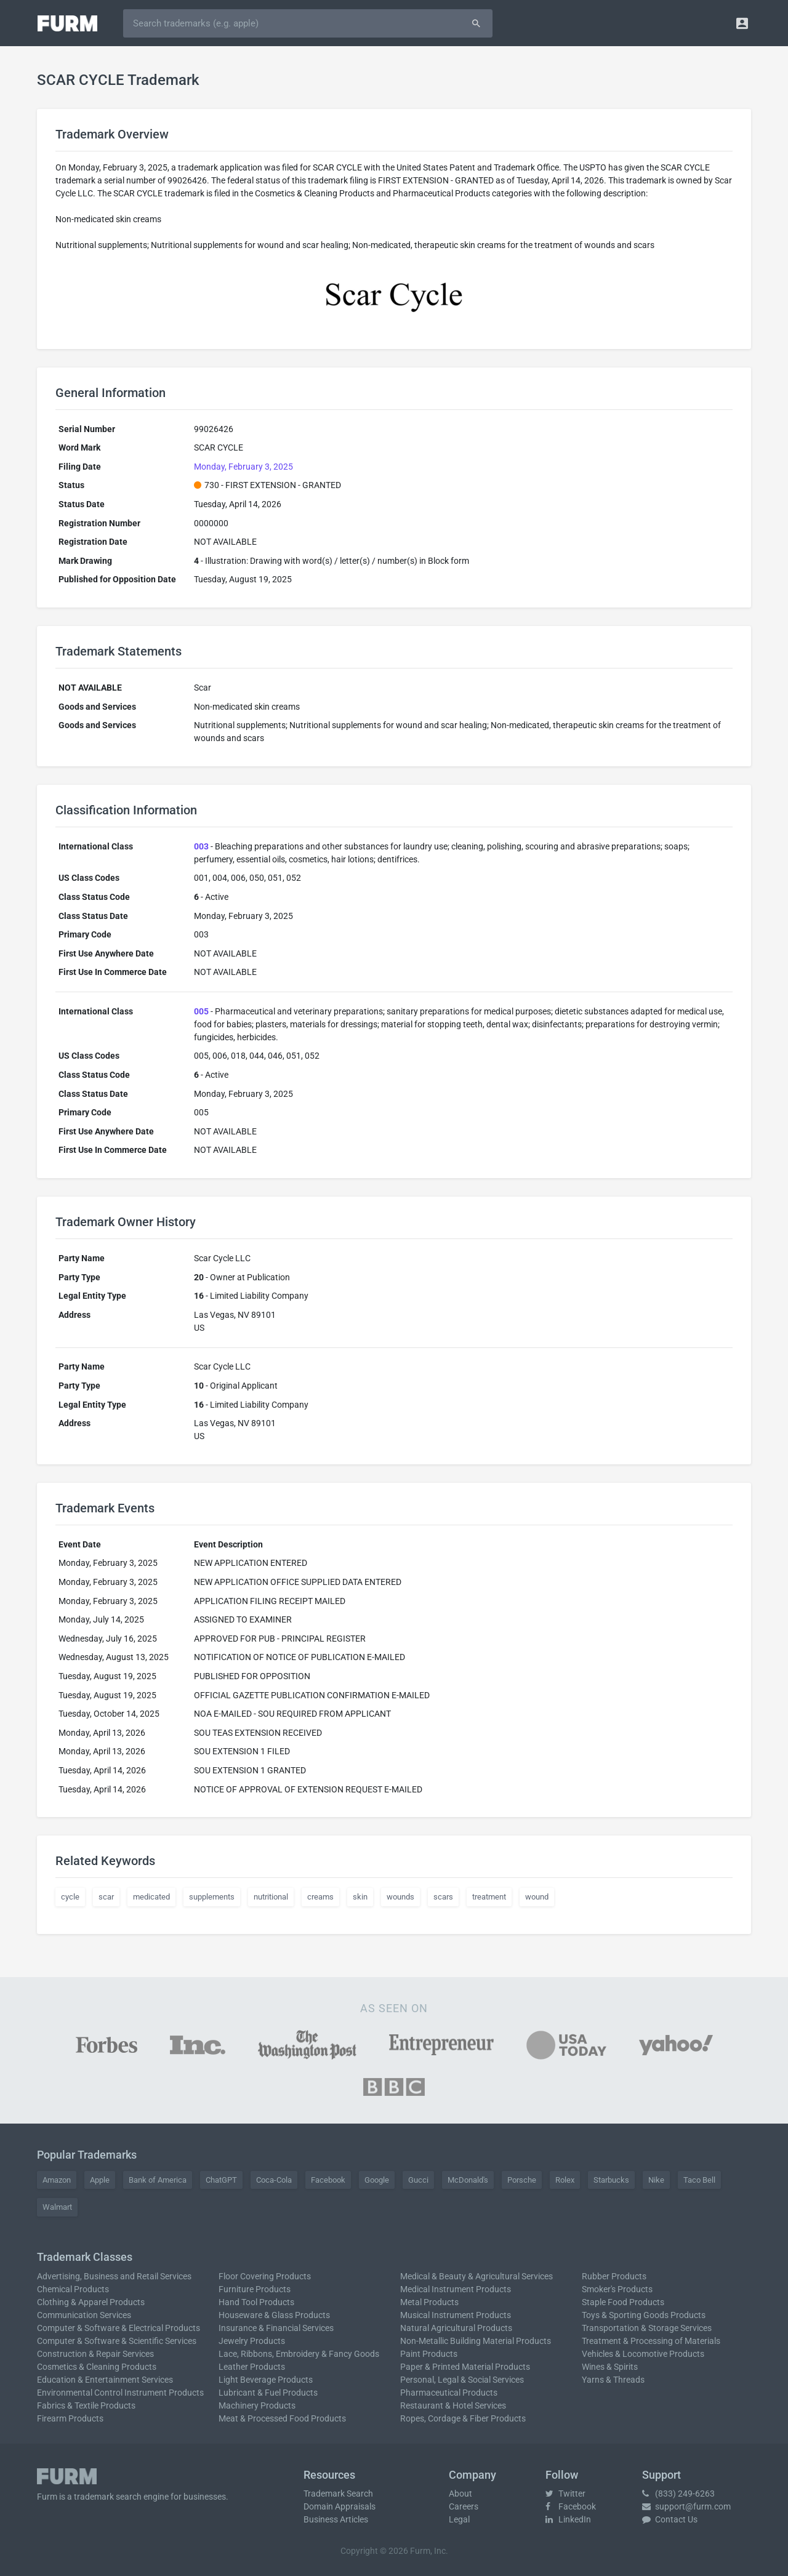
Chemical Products (73, 2289)
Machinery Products (257, 2405)
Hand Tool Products (256, 2302)
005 (201, 1011)
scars (443, 1896)
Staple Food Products (623, 2302)
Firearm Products (70, 2418)
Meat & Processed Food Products (282, 2418)
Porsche (521, 2180)
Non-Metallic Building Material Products (475, 2341)
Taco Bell (699, 2180)
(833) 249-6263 (678, 2493)
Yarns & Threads (613, 2380)
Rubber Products (614, 2276)
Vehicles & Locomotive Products (643, 2354)
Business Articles (336, 2519)
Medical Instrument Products (455, 2289)
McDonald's (468, 2180)
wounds (400, 1896)
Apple (100, 2180)
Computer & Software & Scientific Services (116, 2341)
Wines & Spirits (610, 2367)
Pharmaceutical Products (448, 2392)
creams (320, 1896)
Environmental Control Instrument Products (120, 2392)
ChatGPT (221, 2180)
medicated (151, 1896)
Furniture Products (255, 2289)
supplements (212, 1896)
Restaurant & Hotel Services (453, 2405)
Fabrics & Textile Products (86, 2405)
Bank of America (158, 2180)
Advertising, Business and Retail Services (114, 2276)
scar (106, 1896)
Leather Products (252, 2367)
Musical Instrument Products (455, 2315)
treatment (489, 1896)
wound (537, 1896)
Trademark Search (338, 2493)
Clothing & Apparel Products (91, 2302)
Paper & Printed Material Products (465, 2367)
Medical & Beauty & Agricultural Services (476, 2276)
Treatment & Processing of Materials (651, 2341)
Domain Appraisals (340, 2506)
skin (360, 1896)
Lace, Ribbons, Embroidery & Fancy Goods (299, 2354)
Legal (459, 2519)
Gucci (418, 2180)
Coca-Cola (274, 2180)
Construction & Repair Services (95, 2354)
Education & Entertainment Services (105, 2380)
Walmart (57, 2207)
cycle (70, 1896)
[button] (742, 23)
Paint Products (428, 2354)
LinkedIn (568, 2519)
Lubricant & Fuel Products (268, 2392)
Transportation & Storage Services (647, 2328)
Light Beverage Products (266, 2380)
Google (376, 2180)
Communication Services (84, 2315)
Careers (463, 2506)
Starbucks (611, 2180)
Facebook (328, 2180)
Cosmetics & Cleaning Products (96, 2367)
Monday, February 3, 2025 (243, 466)
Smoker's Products (617, 2289)
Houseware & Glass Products (274, 2315)
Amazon (56, 2180)
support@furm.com (686, 2506)
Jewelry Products (252, 2341)
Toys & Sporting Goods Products (644, 2315)
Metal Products (429, 2302)
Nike (656, 2180)
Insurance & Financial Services (276, 2328)
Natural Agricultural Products (456, 2328)
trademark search (108, 2497)
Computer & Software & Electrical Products (118, 2328)
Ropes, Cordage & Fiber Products (463, 2418)
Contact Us (670, 2519)
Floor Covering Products (265, 2276)
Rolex (564, 2180)
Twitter (565, 2493)
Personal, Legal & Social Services (462, 2380)
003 (201, 846)
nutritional (271, 1896)
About (460, 2493)
